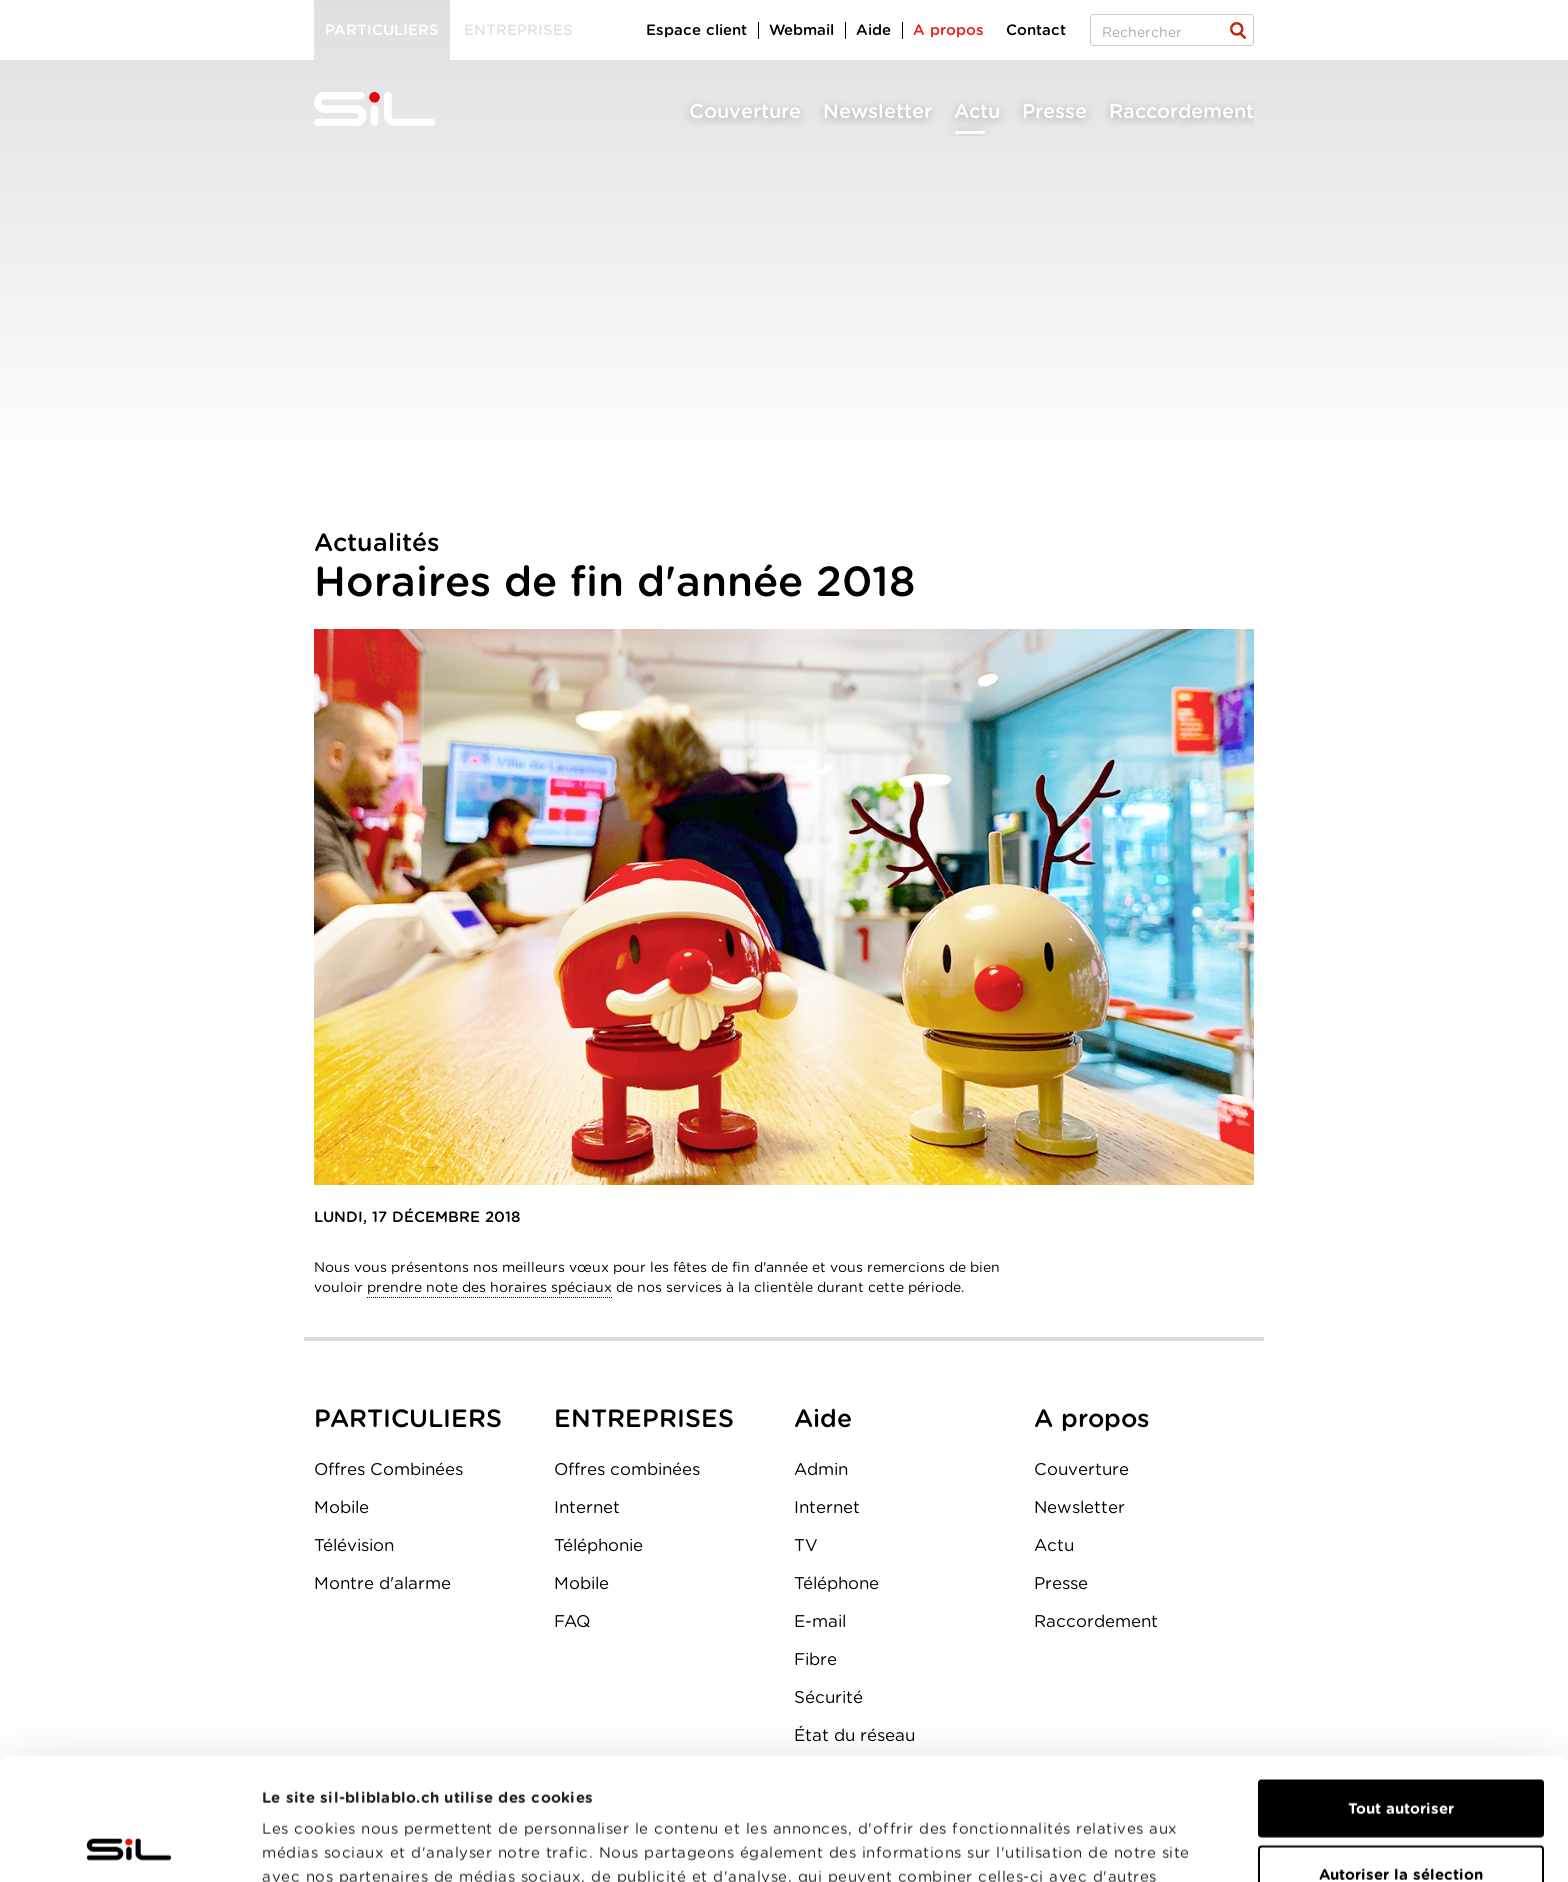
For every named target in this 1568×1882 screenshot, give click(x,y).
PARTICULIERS (408, 1418)
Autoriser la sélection (1401, 1752)
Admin (821, 1469)
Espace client (696, 30)
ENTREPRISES (644, 1418)
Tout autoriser (1401, 1686)
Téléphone (836, 1583)
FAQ (572, 1621)
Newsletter (877, 111)
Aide (873, 30)
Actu (977, 111)
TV (806, 1545)
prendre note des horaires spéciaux (489, 1287)
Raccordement (1181, 111)
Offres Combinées (388, 1469)
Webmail (801, 30)
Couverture (745, 111)
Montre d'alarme (382, 1583)
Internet (587, 1507)
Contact (1036, 30)
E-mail (820, 1621)
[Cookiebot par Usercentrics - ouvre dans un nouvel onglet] (129, 1843)
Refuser (1401, 1817)
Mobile (341, 1507)
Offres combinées (627, 1469)
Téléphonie (598, 1545)
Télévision (354, 1545)
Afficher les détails (1126, 1843)
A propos (948, 30)
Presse (1054, 111)
